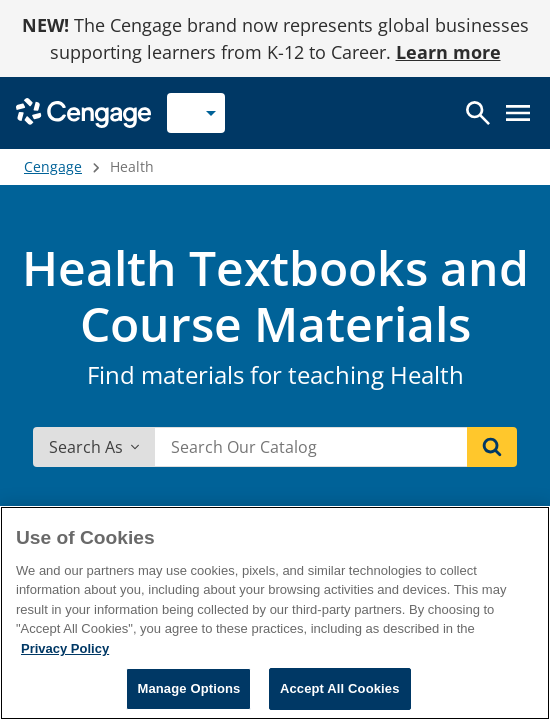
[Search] (492, 447)
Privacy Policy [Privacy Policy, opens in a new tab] (65, 648)
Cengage (53, 166)
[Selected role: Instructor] (196, 113)
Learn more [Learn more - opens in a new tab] (448, 52)
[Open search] (478, 113)
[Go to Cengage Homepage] (83, 111)
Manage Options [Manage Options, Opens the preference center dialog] (188, 688)
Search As (94, 447)
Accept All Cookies (340, 688)
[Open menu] (518, 113)
